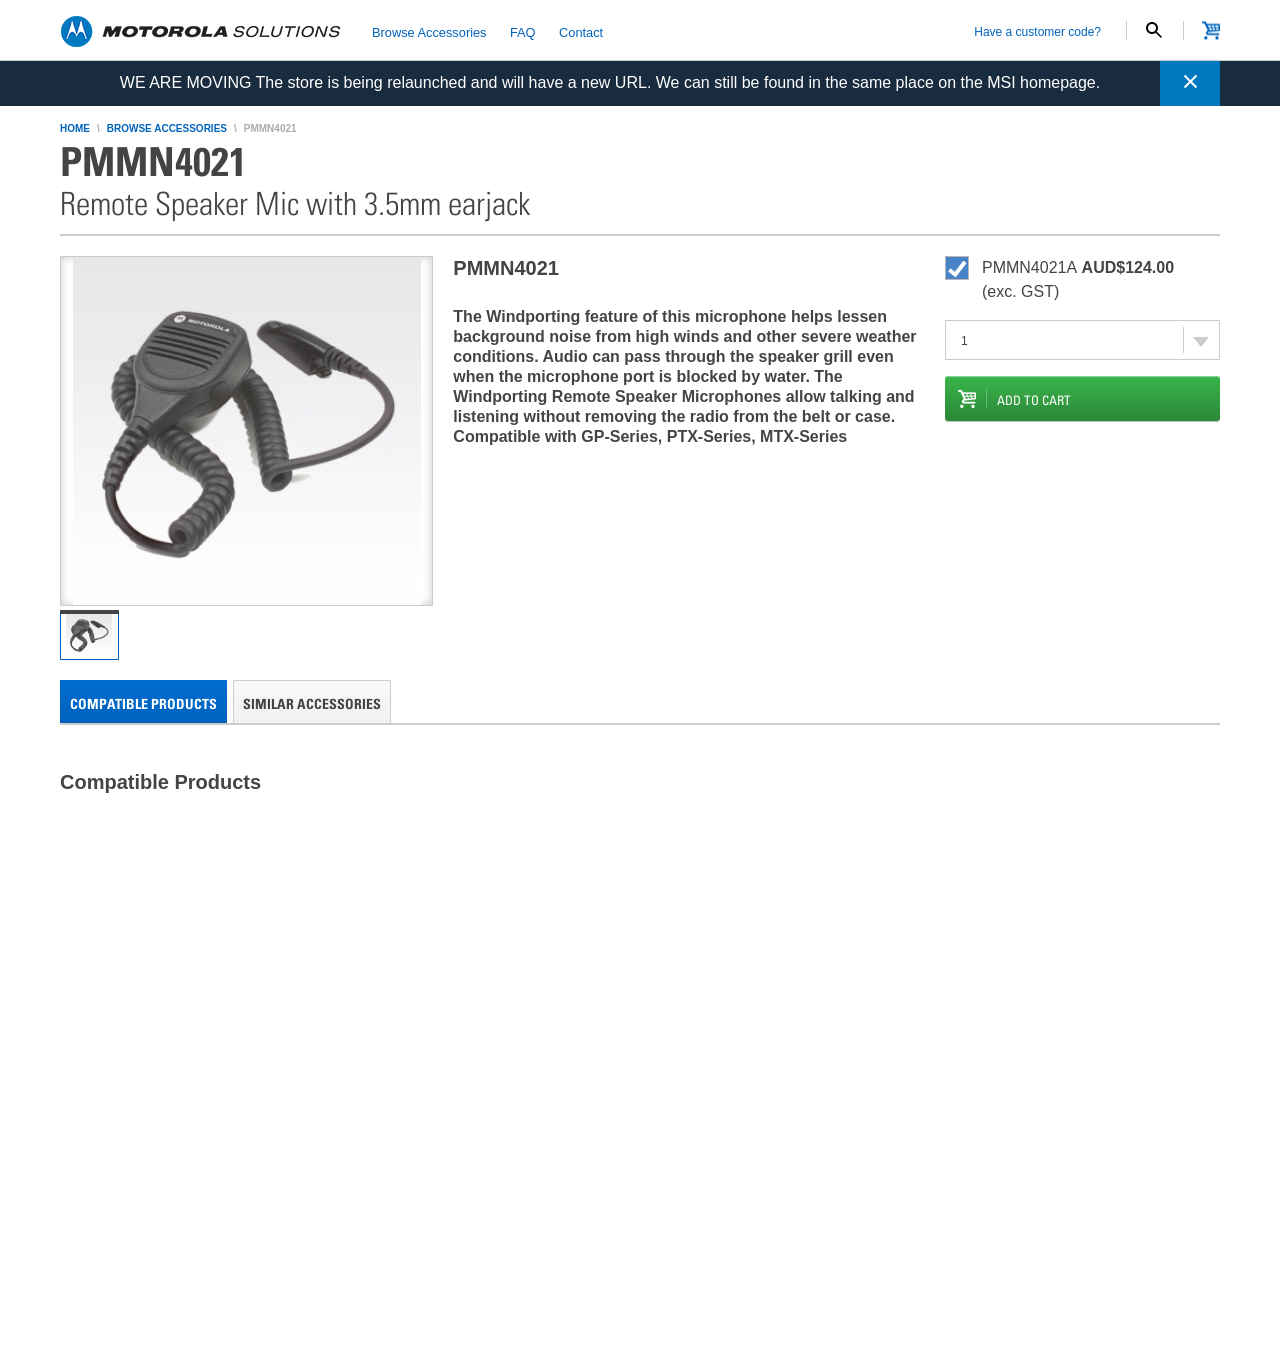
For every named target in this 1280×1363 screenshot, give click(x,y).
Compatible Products (143, 703)
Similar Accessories (312, 703)
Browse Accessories (429, 31)
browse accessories (167, 128)
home (75, 128)
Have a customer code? (1037, 32)
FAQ (523, 31)
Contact (581, 31)
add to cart (1034, 400)
